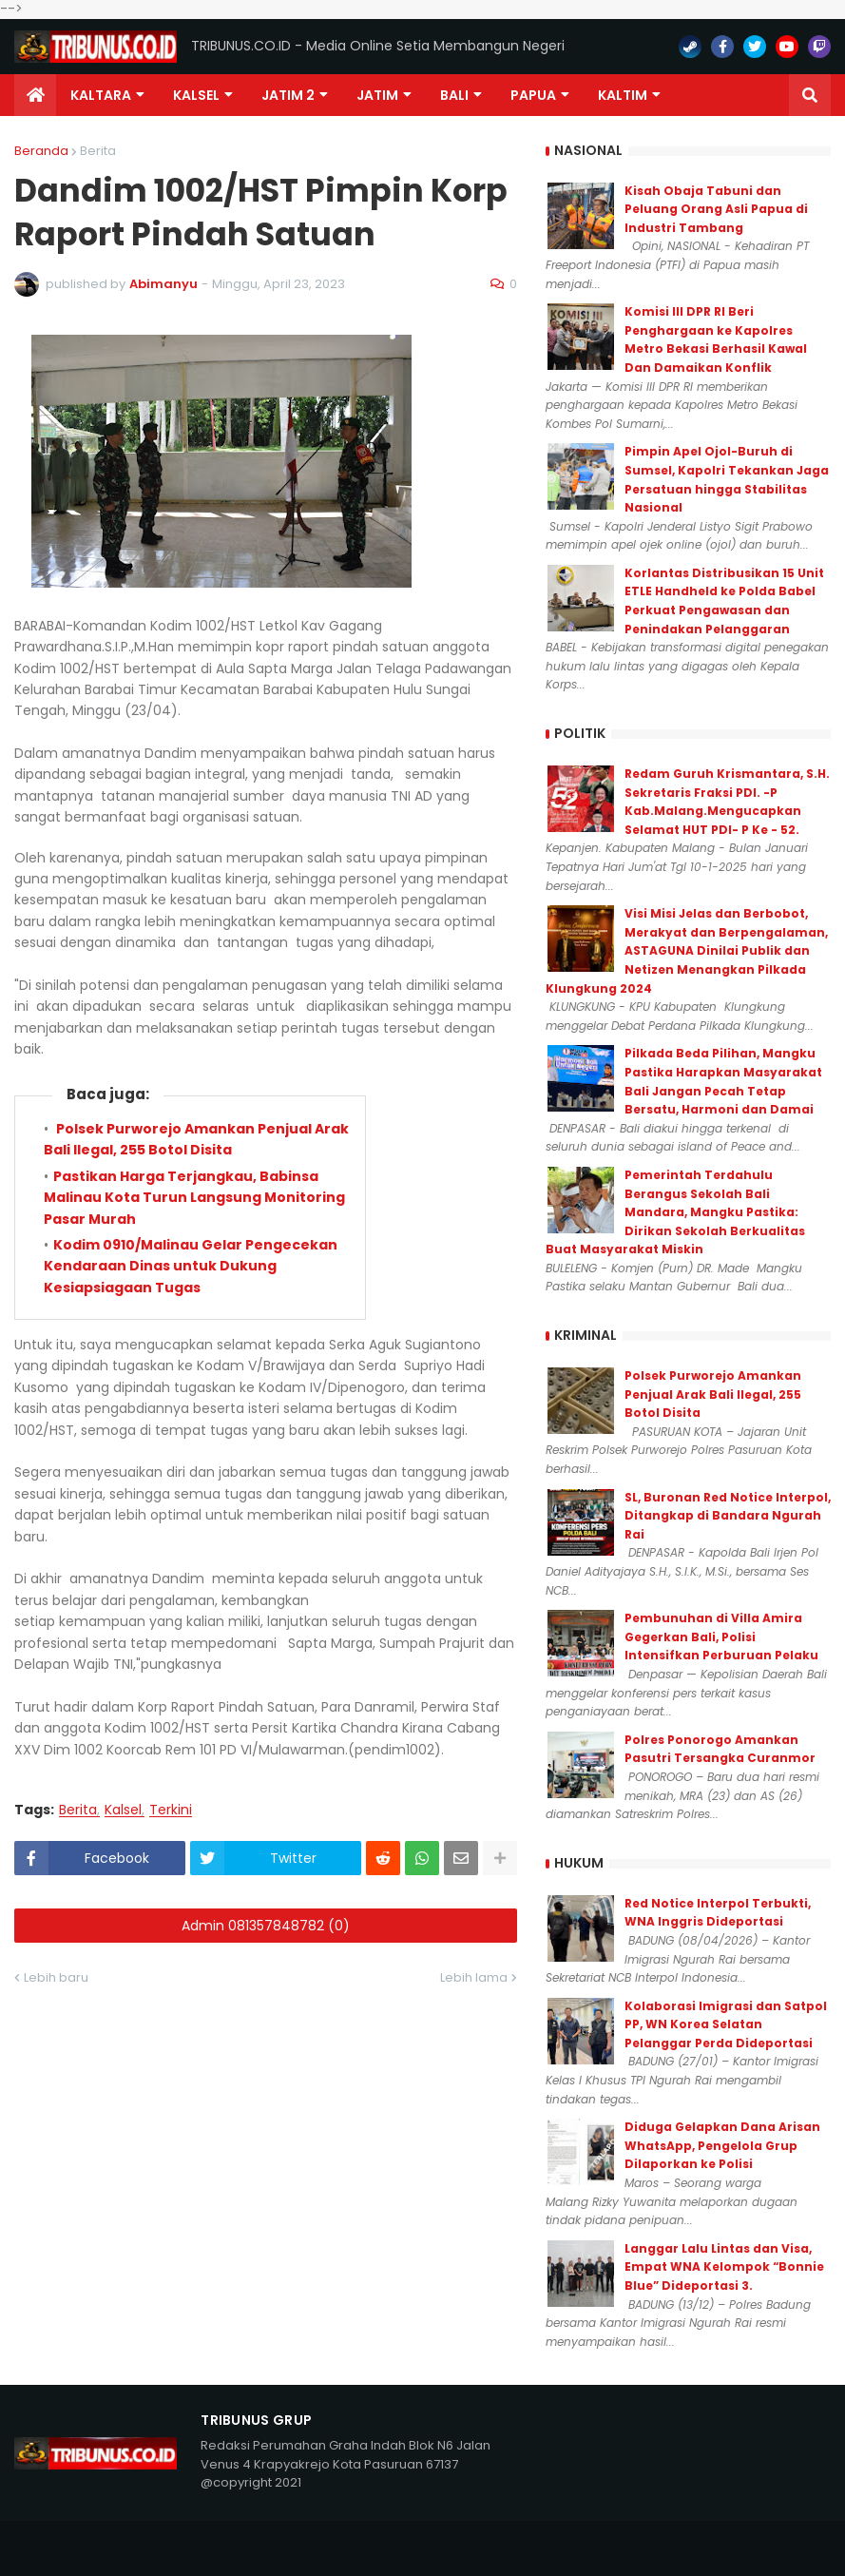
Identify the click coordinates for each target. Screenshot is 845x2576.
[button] (810, 95)
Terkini (170, 1810)
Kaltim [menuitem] (622, 95)
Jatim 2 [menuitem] (288, 95)
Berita (98, 151)
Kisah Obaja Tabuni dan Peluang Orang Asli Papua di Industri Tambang (716, 209)
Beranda (41, 151)
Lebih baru (56, 1977)
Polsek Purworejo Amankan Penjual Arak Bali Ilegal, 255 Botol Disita (196, 1139)
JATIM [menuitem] (377, 95)
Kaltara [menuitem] (100, 95)
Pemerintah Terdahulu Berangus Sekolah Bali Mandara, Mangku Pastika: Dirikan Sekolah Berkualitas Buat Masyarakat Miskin (675, 1212)
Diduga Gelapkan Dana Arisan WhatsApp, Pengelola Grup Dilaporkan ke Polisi (722, 2145)
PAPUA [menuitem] (533, 95)
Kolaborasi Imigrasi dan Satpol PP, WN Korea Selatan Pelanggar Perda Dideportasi (725, 2024)
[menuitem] (35, 95)
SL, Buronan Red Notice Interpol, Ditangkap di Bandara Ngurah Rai (727, 1515)
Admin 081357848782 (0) (266, 1925)
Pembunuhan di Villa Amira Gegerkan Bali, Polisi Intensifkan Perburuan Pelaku (721, 1636)
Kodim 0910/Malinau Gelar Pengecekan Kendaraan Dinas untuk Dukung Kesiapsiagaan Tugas (190, 1266)
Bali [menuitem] (454, 95)
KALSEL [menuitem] (196, 95)
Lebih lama (474, 1977)
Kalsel (123, 1810)
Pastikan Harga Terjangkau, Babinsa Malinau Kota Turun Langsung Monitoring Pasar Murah (194, 1198)
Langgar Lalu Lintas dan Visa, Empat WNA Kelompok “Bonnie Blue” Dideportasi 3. (724, 2267)
